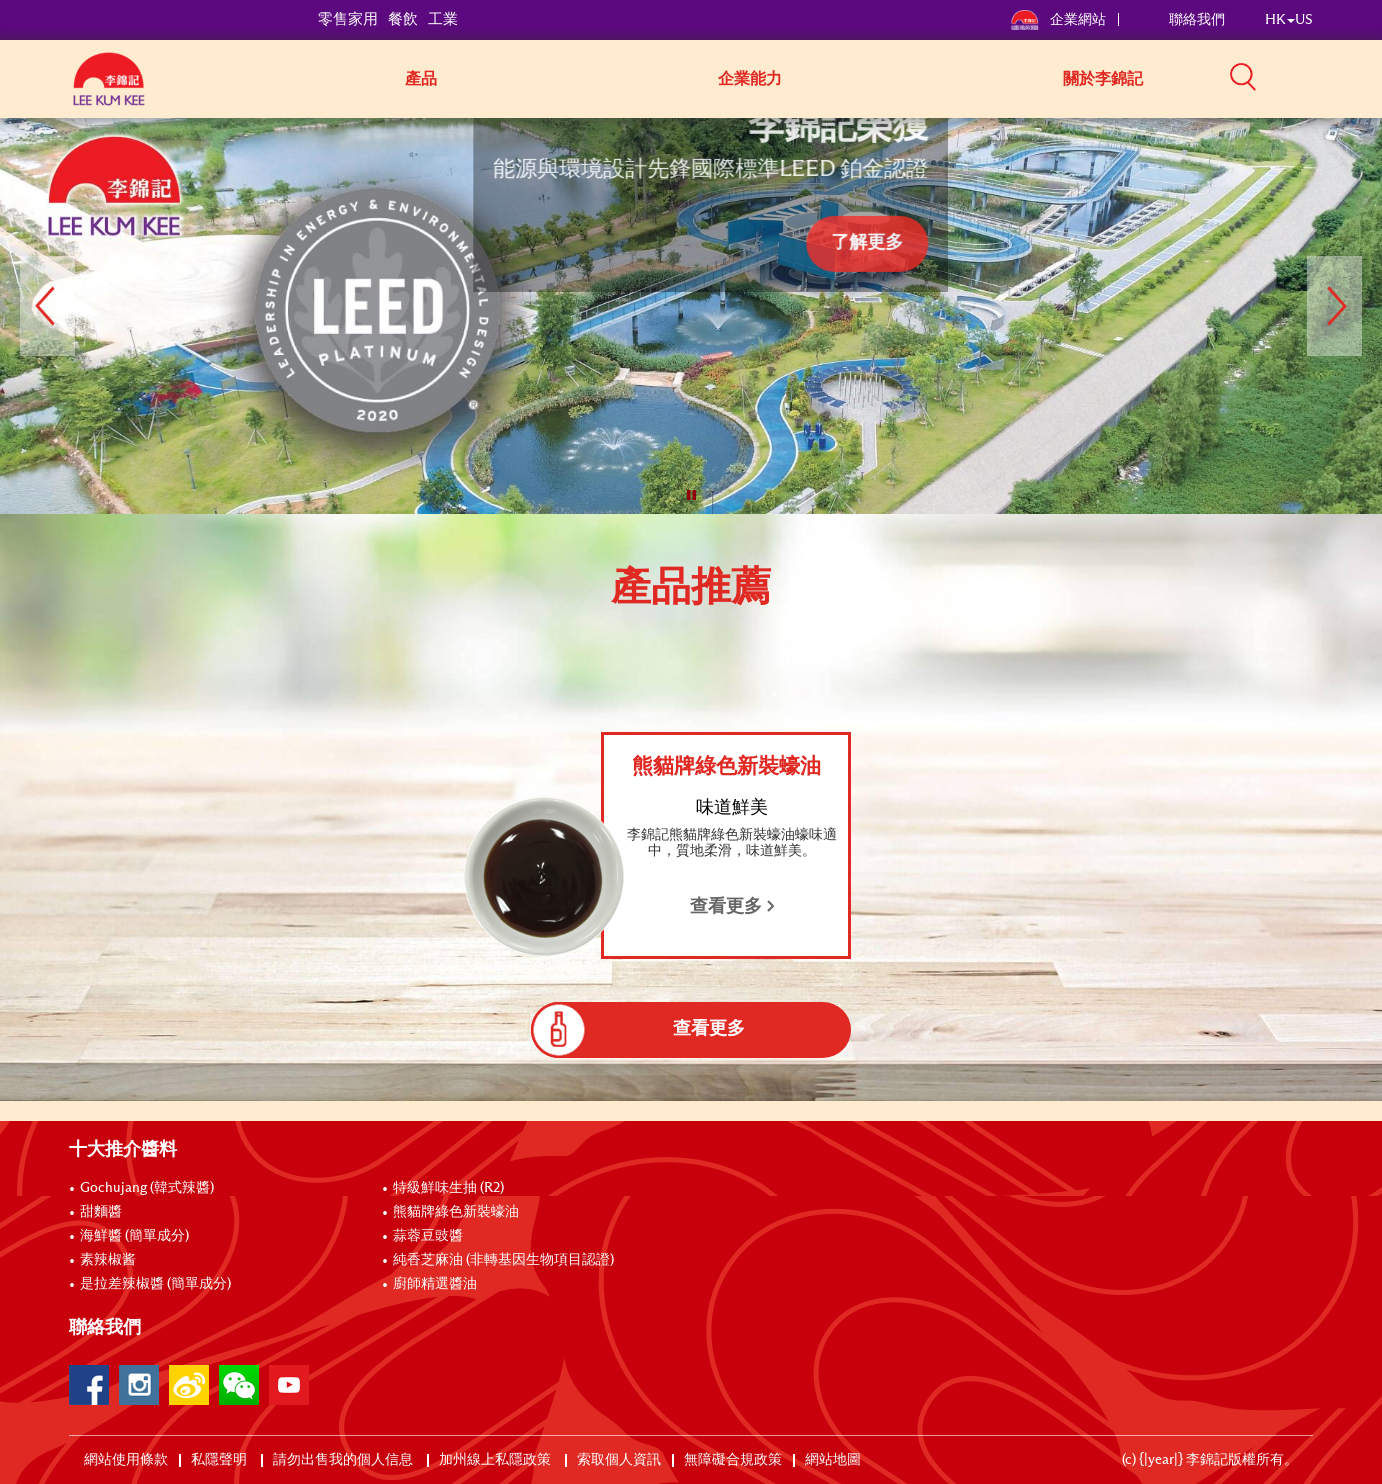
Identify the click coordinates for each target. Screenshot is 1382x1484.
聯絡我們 (1197, 20)
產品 (421, 79)
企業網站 (1059, 20)
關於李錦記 (1103, 79)
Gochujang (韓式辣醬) (147, 1188)
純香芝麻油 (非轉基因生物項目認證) (503, 1260)
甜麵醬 (101, 1212)
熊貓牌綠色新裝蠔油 (456, 1212)
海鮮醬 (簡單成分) (134, 1236)
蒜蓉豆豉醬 (428, 1236)
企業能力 (750, 79)
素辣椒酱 (108, 1260)
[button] (1320, 77)
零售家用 (348, 19)
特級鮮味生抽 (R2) (448, 1188)
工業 (443, 19)
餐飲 (403, 19)
